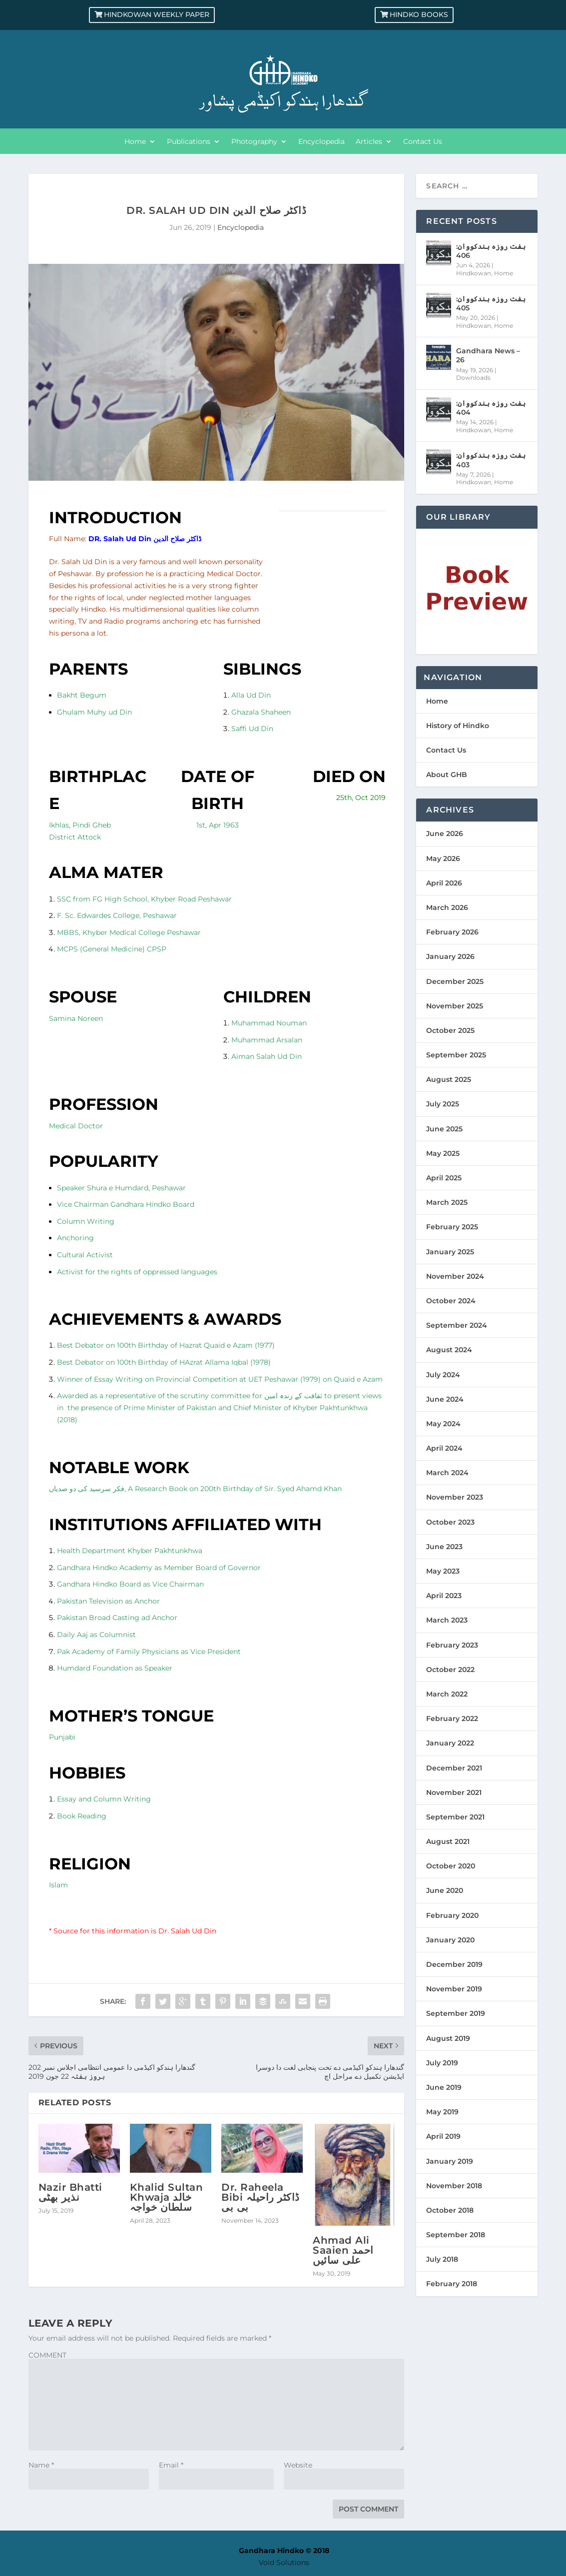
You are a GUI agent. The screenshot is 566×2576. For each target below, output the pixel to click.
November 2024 (455, 1276)
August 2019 (448, 2038)
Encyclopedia (321, 142)
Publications (188, 142)
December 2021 (454, 1767)
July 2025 (442, 1103)
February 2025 (452, 1226)
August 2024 (449, 1349)
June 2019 (444, 2087)
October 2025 (450, 1030)
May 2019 (442, 2111)
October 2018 (450, 2210)
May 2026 (443, 858)
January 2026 (450, 956)
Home (135, 142)
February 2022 (452, 1718)
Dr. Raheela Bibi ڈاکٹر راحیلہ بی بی (260, 2197)
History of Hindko (457, 725)
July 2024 (443, 1374)
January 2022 (450, 1742)
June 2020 (444, 1890)
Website (298, 2465)
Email (171, 2465)
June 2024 (445, 1399)
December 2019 (454, 1964)
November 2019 (454, 1988)
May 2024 (443, 1423)
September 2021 (455, 1816)
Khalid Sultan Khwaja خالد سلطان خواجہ (166, 2197)
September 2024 (456, 1325)
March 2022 (447, 1694)
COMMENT (47, 2355)
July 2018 (442, 2259)
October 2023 (450, 1522)
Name (41, 2465)
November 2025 (454, 1005)
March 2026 (447, 907)
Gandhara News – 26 (488, 355)
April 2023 (444, 1595)
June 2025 (444, 1128)
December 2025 (455, 981)
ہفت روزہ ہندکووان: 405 (491, 303)
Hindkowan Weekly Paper (156, 14)
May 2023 (443, 1571)
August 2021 (448, 1841)
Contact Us (422, 142)
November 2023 (454, 1497)
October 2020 (450, 1865)
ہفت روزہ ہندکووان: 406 (491, 251)
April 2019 (443, 2136)
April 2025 (444, 1177)
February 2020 (452, 1915)
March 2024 (447, 1472)
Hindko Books (419, 14)
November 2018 (454, 2185)
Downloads (473, 377)
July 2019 (442, 2062)
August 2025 (448, 1079)
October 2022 (450, 1669)
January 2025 (450, 1251)
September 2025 (456, 1054)
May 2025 (443, 1153)
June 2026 (444, 833)
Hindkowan (473, 273)
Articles (369, 142)
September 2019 (455, 2013)
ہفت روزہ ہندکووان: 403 (491, 460)
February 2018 (451, 2283)
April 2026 (444, 882)
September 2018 (455, 2234)
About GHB (446, 774)
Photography (254, 142)
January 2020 (450, 1939)
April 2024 (444, 1448)
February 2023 (452, 1645)
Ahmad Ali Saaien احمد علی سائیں (343, 2250)
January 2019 (449, 2161)
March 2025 (447, 1202)
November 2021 (454, 1792)
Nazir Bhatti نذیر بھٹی (70, 2192)
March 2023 (447, 1620)
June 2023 (444, 1546)
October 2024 (451, 1300)
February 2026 (452, 931)
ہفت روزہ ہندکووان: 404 (491, 408)
